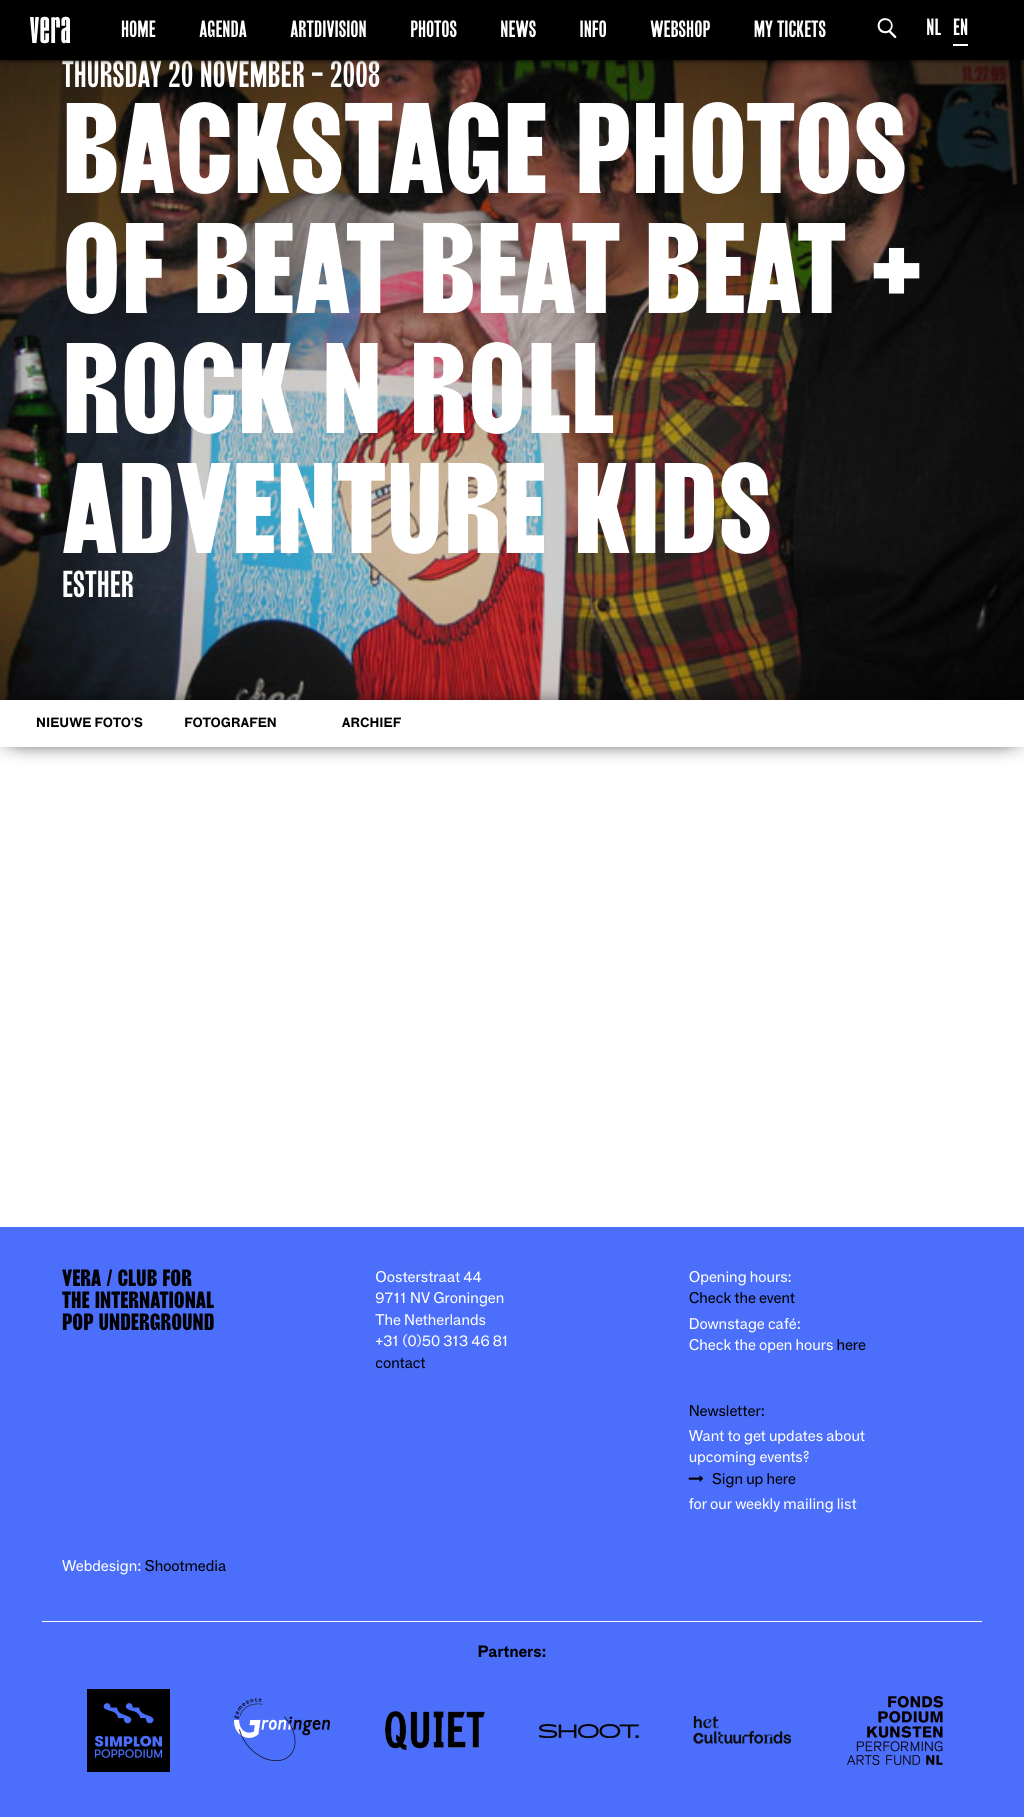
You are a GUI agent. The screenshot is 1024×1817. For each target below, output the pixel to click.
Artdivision (328, 29)
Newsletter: (727, 1411)
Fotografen (230, 723)
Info (592, 29)
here (851, 1345)
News (518, 29)
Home (138, 29)
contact (400, 1363)
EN (960, 27)
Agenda (223, 29)
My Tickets (790, 29)
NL (933, 27)
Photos (433, 29)
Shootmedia (186, 1566)
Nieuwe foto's (89, 723)
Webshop (680, 29)
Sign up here (754, 1479)
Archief (371, 723)
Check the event (742, 1298)
